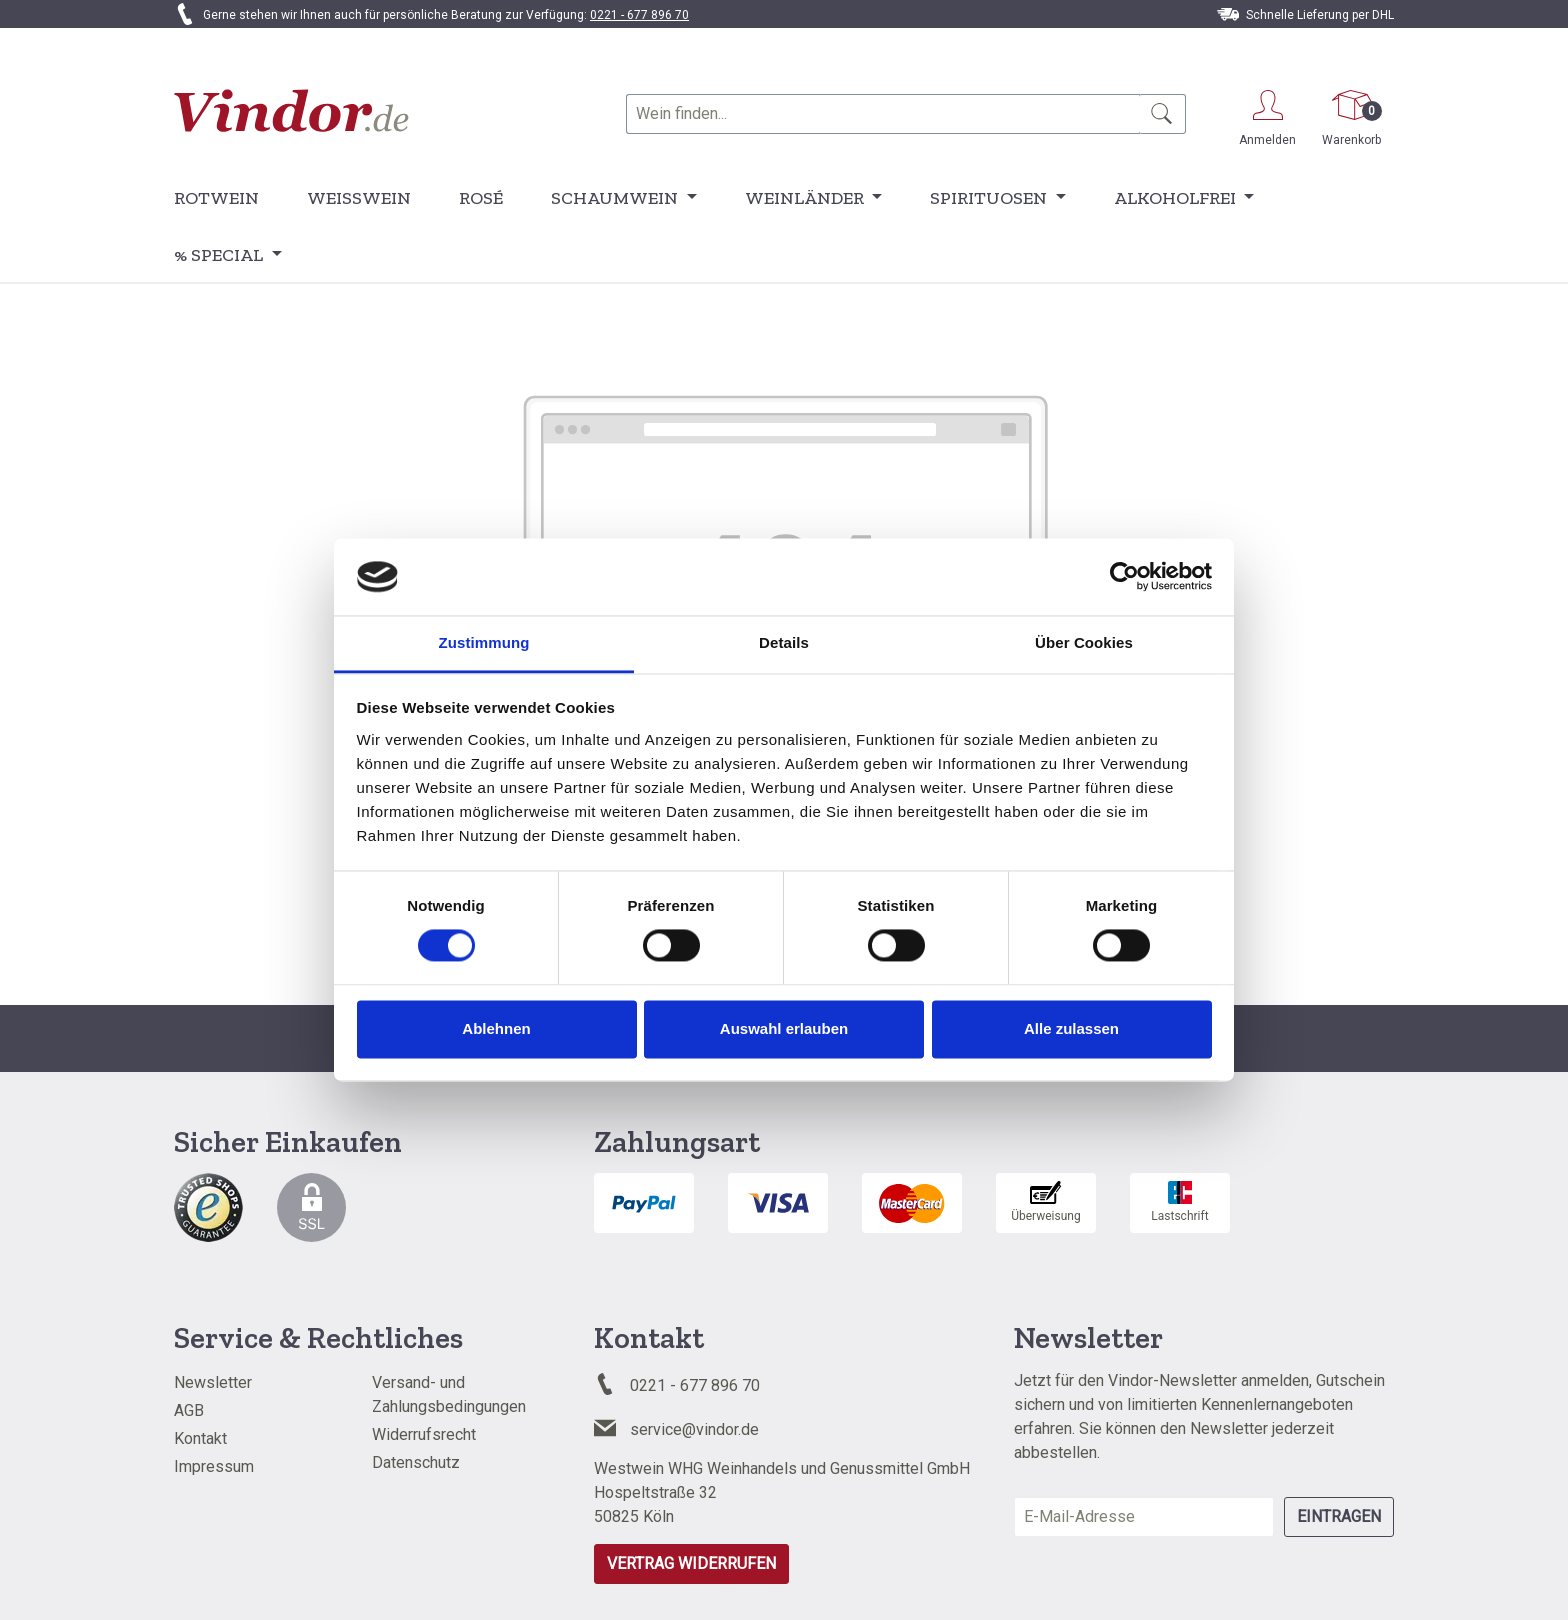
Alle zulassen (1071, 1028)
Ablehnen (496, 1028)
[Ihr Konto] (1267, 114)
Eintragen (1339, 1516)
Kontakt (200, 1438)
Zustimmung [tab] (484, 642)
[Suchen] (1162, 114)
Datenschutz (416, 1462)
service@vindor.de (694, 1429)
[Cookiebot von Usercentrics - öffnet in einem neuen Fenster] (1124, 577)
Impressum (214, 1466)
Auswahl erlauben (784, 1028)
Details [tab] (784, 642)
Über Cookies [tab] (1084, 642)
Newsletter (213, 1382)
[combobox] (883, 114)
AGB (189, 1410)
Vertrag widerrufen (691, 1563)
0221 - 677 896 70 (639, 15)
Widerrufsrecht (424, 1434)
